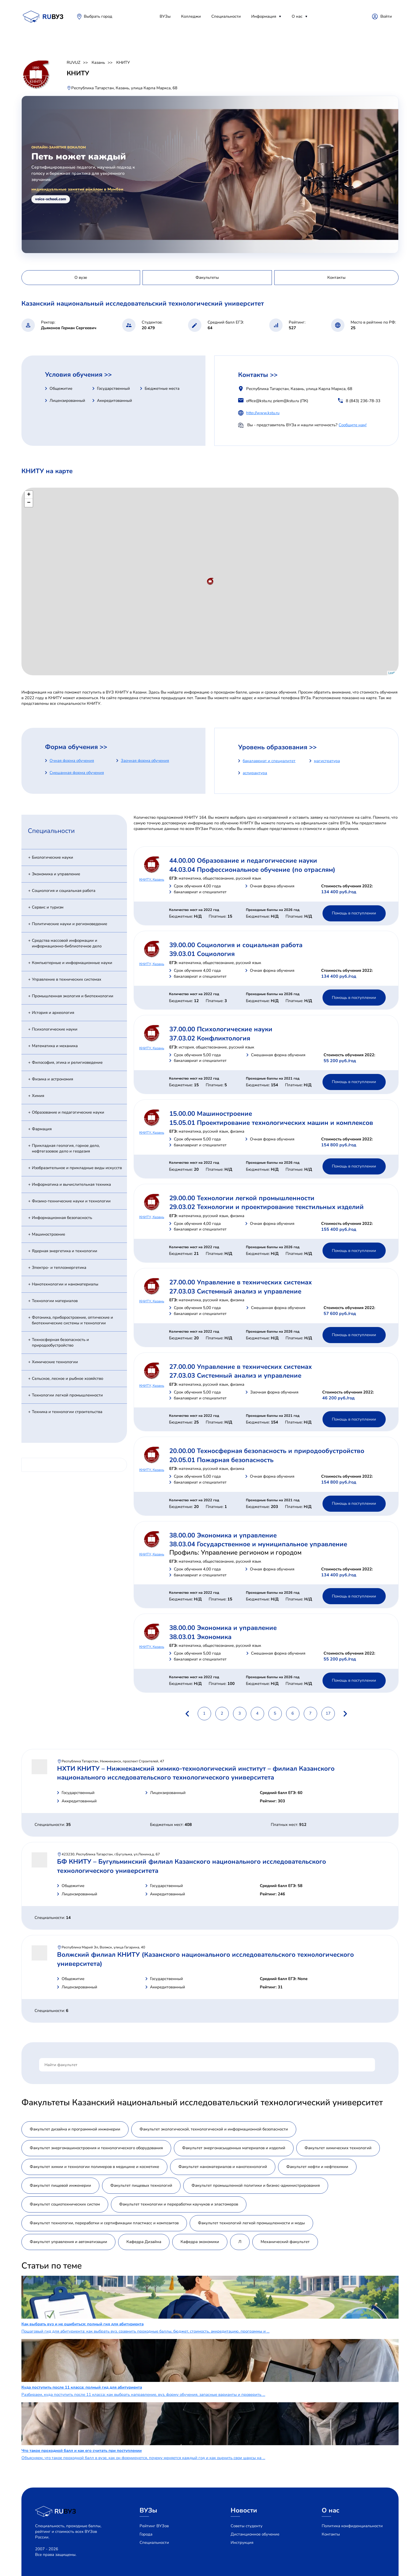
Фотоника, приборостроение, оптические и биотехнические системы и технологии (72, 1320)
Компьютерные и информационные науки (72, 962)
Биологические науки (52, 857)
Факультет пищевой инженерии (60, 2185)
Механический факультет (285, 2241)
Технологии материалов (55, 1300)
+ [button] (29, 495)
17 (328, 1713)
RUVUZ (73, 62)
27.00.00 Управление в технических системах (240, 1282)
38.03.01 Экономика (200, 1637)
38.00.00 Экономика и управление (223, 1535)
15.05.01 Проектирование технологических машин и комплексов (271, 1122)
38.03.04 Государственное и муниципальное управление (258, 1544)
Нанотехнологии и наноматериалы (65, 1284)
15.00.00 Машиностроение (210, 1113)
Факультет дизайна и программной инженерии (75, 2129)
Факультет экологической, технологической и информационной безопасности (214, 2129)
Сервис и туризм (47, 907)
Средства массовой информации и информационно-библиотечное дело (67, 943)
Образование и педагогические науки (68, 1112)
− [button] (29, 503)
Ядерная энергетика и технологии (64, 1251)
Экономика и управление (56, 874)
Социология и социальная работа (63, 890)
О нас (297, 16)
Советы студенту (246, 2526)
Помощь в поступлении (354, 913)
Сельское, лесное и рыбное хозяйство (67, 1378)
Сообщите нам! (352, 425)
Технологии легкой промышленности (67, 1395)
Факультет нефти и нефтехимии (317, 2166)
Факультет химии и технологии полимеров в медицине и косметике (94, 2166)
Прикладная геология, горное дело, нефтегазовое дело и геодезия (66, 1148)
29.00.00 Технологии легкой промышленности (241, 1198)
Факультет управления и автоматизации (68, 2241)
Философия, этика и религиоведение (67, 1062)
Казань (98, 62)
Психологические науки (54, 1029)
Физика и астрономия (52, 1079)
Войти (386, 16)
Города (146, 2534)
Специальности (226, 16)
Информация (263, 16)
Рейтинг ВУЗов (154, 2526)
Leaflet (392, 672)
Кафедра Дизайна (143, 2241)
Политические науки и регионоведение (69, 923)
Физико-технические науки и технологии (71, 1201)
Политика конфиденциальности (352, 2526)
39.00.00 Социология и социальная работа (235, 945)
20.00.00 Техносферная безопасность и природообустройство (266, 1451)
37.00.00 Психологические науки (220, 1029)
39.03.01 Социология (202, 954)
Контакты (331, 2534)
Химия (38, 1095)
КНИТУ (123, 62)
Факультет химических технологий (338, 2148)
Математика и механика (55, 1045)
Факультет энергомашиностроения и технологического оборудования (96, 2148)
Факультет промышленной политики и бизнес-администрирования (256, 2185)
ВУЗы (165, 16)
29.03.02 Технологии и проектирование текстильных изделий (266, 1207)
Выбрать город (98, 16)
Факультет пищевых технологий (141, 2185)
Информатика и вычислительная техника (71, 1184)
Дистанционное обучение (255, 2534)
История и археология (53, 1012)
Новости (244, 2510)
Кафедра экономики (200, 2241)
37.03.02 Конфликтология (209, 1038)
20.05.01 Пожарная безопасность (221, 1460)
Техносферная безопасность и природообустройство (60, 1342)
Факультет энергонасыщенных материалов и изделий (233, 2148)
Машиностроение (48, 1234)
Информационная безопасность (62, 1217)
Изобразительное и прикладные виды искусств (77, 1167)
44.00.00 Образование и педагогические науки (243, 860)
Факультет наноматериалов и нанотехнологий (222, 2166)
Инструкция (242, 2542)
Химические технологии (55, 1362)
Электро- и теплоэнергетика (59, 1267)
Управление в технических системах (66, 979)
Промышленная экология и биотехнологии (72, 996)
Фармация (42, 1129)
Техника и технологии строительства (67, 1411)
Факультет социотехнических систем (65, 2204)
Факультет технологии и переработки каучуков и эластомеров (178, 2204)
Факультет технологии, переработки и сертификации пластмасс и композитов (104, 2223)
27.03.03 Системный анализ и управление (235, 1291)
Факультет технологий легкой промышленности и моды (251, 2223)
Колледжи (191, 16)
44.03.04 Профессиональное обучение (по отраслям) (252, 869)
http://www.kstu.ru (262, 413)
